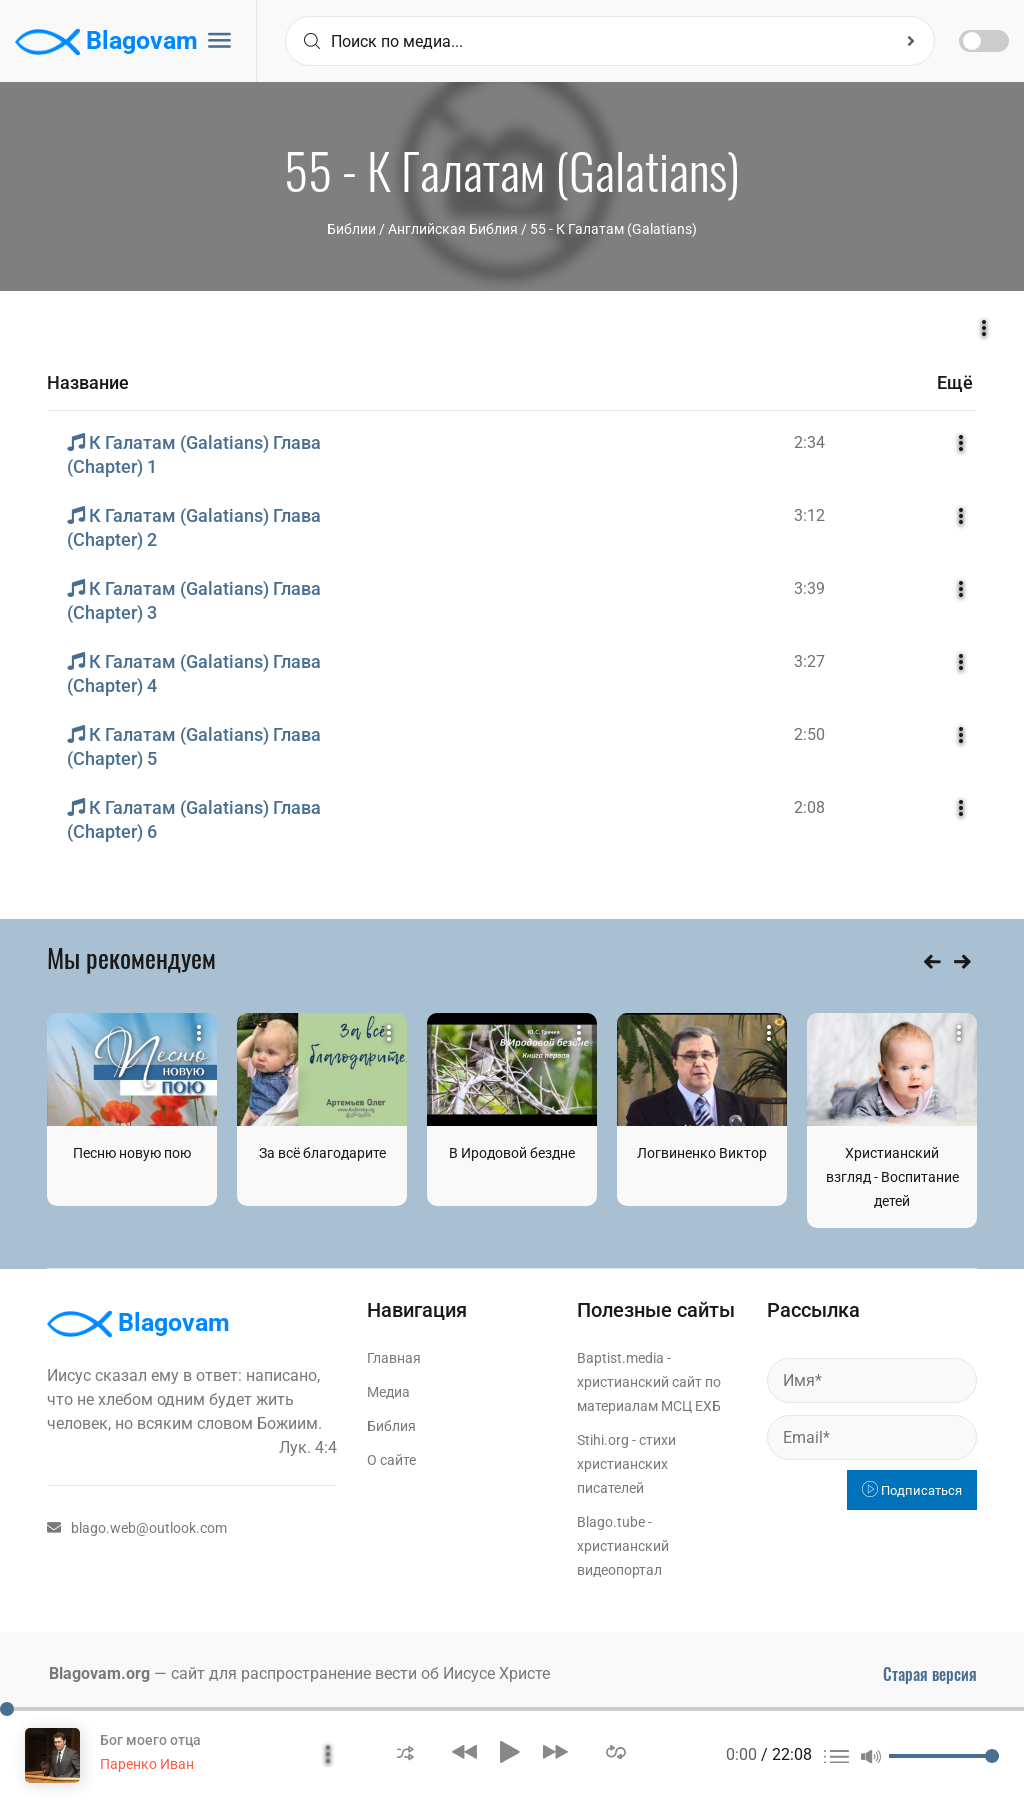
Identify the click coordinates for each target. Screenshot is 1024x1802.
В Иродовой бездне (512, 1153)
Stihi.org (603, 1440)
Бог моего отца (150, 1740)
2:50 (809, 734)
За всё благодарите (322, 1153)
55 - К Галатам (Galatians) (613, 229)
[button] (405, 1751)
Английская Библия (453, 229)
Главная (394, 1358)
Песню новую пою (132, 1153)
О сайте (391, 1460)
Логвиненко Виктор (702, 1153)
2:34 (809, 442)
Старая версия (930, 1674)
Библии (351, 229)
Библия (391, 1426)
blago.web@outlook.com (137, 1528)
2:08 (809, 807)
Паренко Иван (147, 1764)
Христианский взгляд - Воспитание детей (892, 1177)
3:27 (809, 661)
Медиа (388, 1392)
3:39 (809, 588)
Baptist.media (620, 1358)
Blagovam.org (99, 1673)
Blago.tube (611, 1522)
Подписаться (912, 1490)
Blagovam (106, 42)
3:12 (809, 515)
